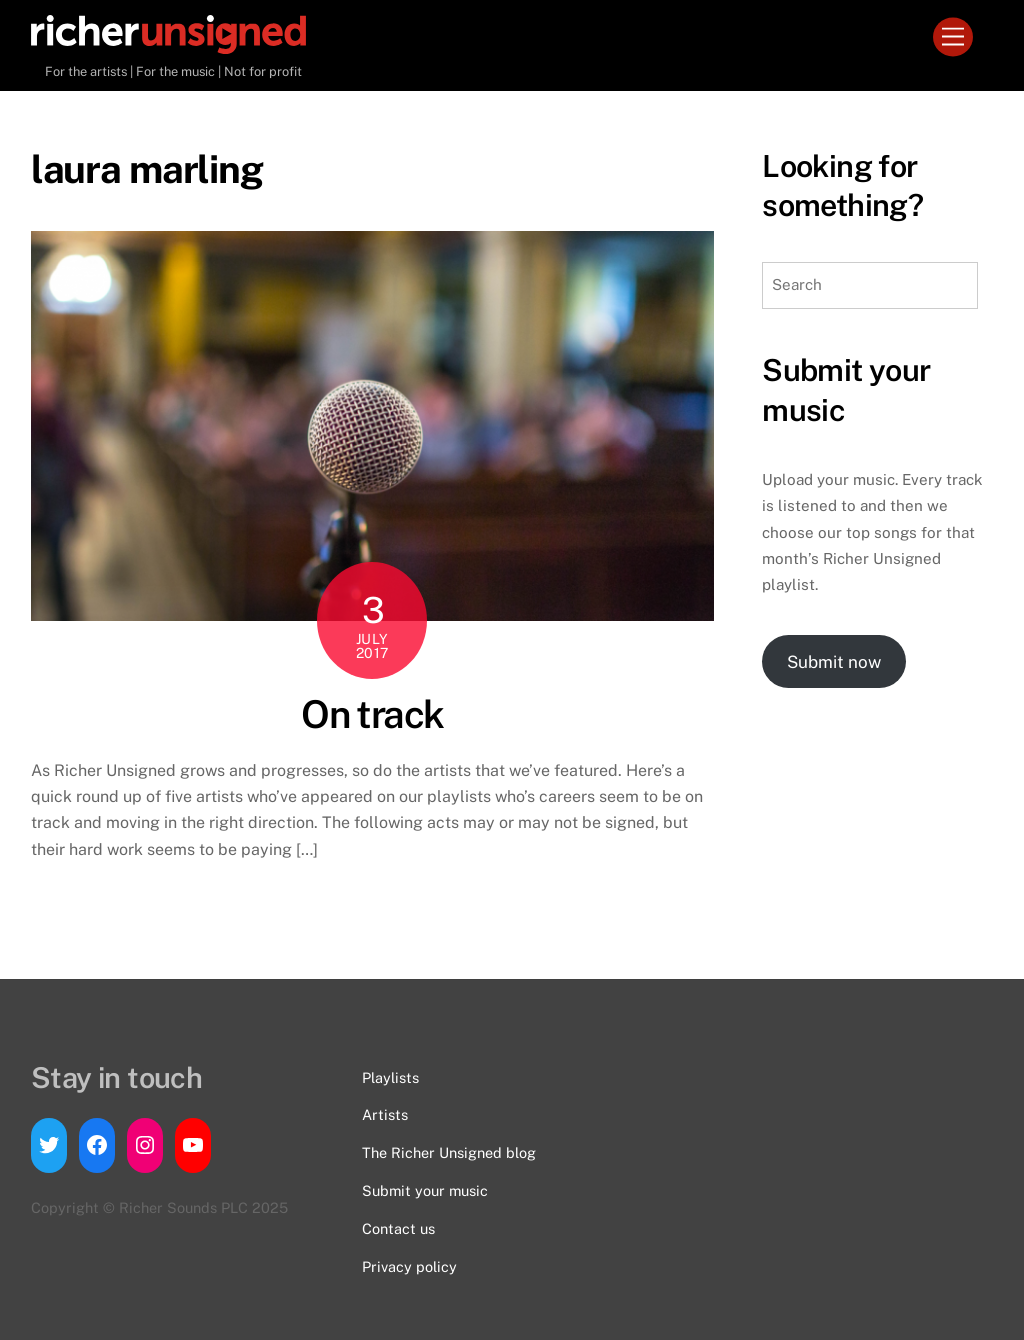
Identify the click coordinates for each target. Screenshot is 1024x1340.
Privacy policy (409, 1266)
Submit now (834, 662)
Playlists (390, 1077)
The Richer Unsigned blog (449, 1152)
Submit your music (425, 1190)
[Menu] (953, 37)
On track (372, 714)
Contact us (398, 1228)
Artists (385, 1114)
